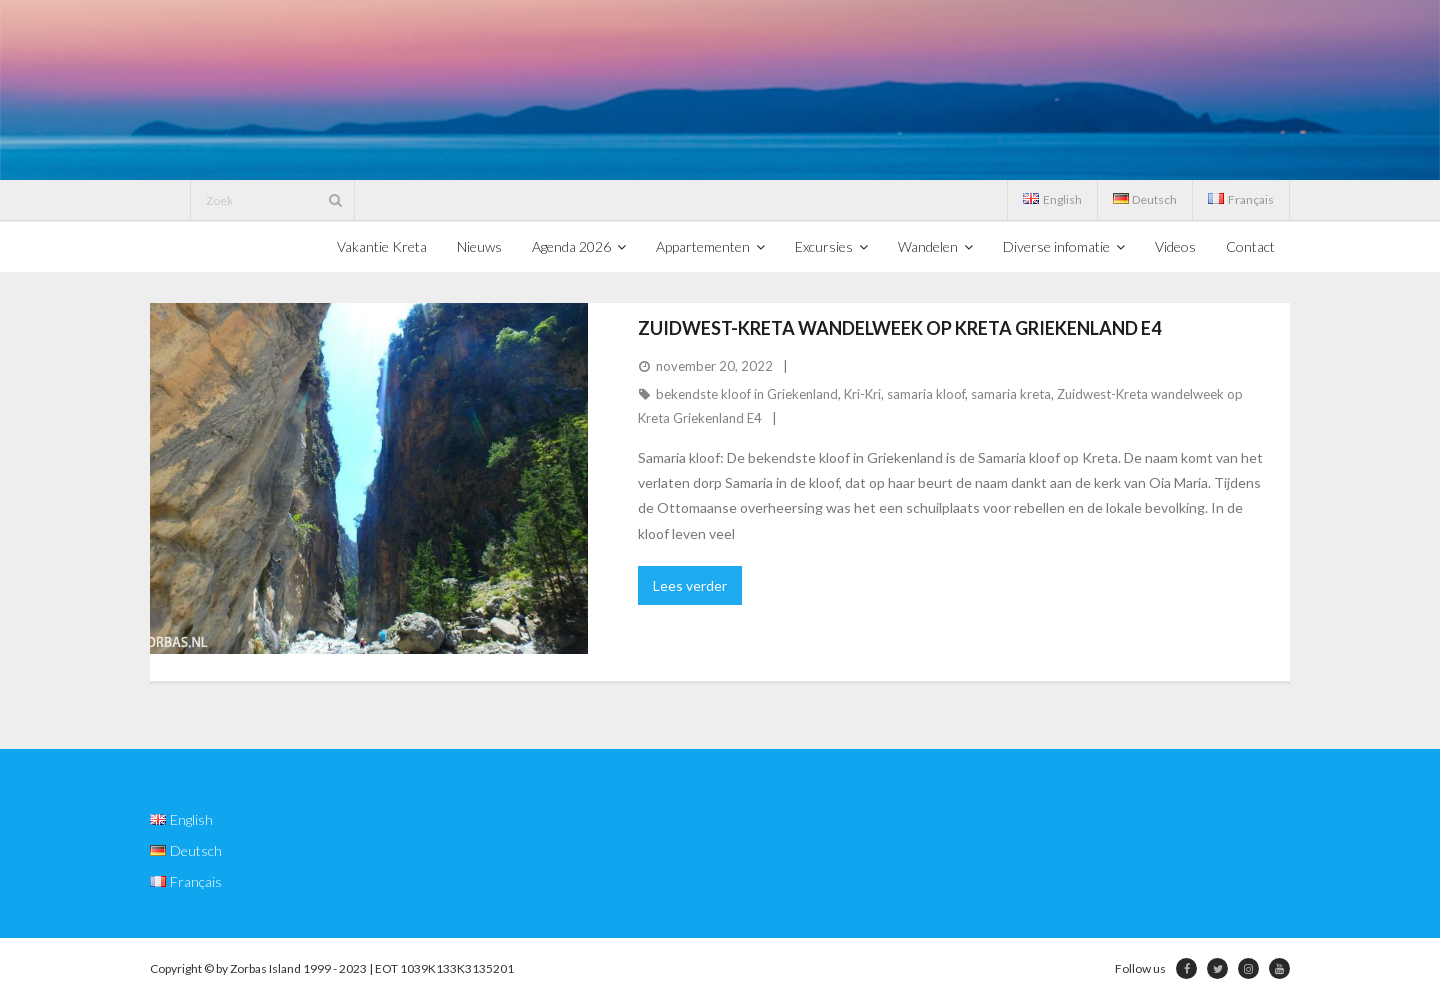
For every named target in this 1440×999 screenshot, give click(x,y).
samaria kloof (926, 394)
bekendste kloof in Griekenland (747, 394)
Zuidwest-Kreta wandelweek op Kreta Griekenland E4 (899, 328)
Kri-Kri (862, 394)
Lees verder (690, 585)
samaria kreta (1011, 394)
